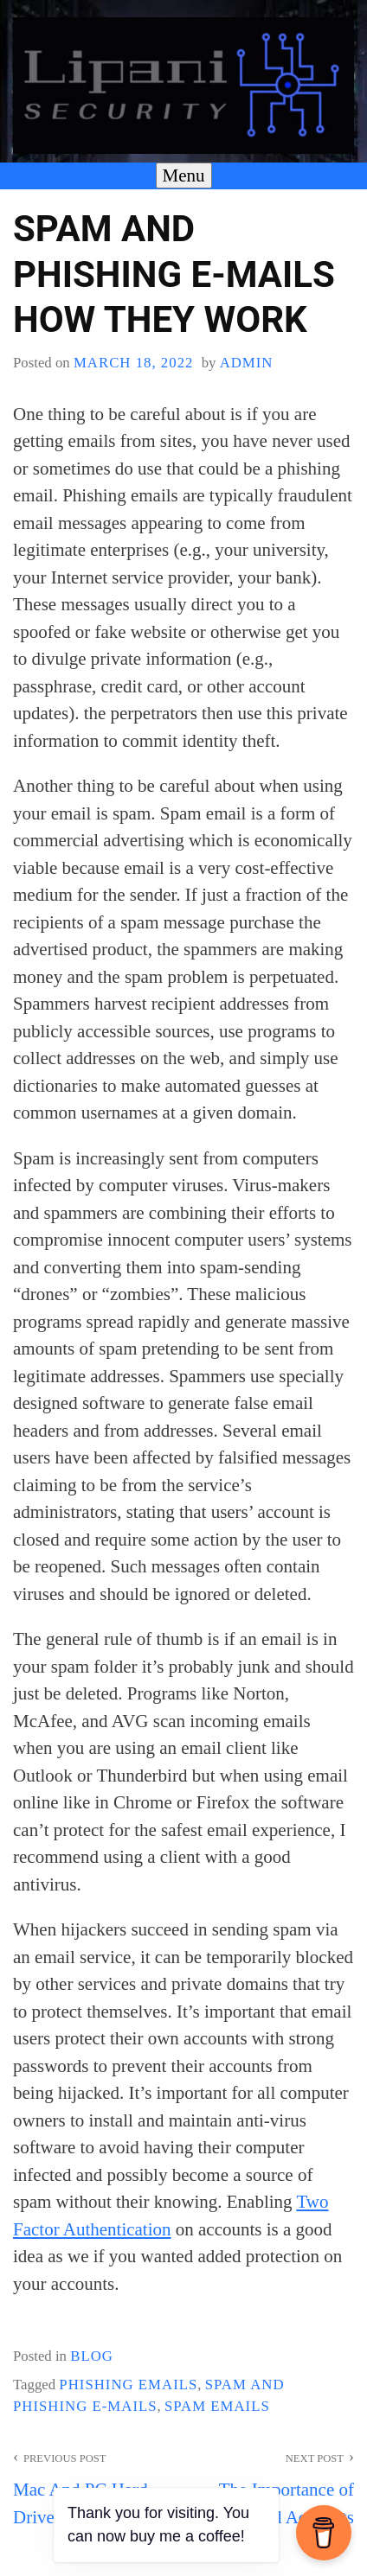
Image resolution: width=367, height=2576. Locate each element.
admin (247, 362)
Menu (184, 175)
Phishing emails (128, 2384)
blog (91, 2356)
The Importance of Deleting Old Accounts (269, 2486)
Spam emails (217, 2406)
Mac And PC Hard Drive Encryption (98, 2486)
